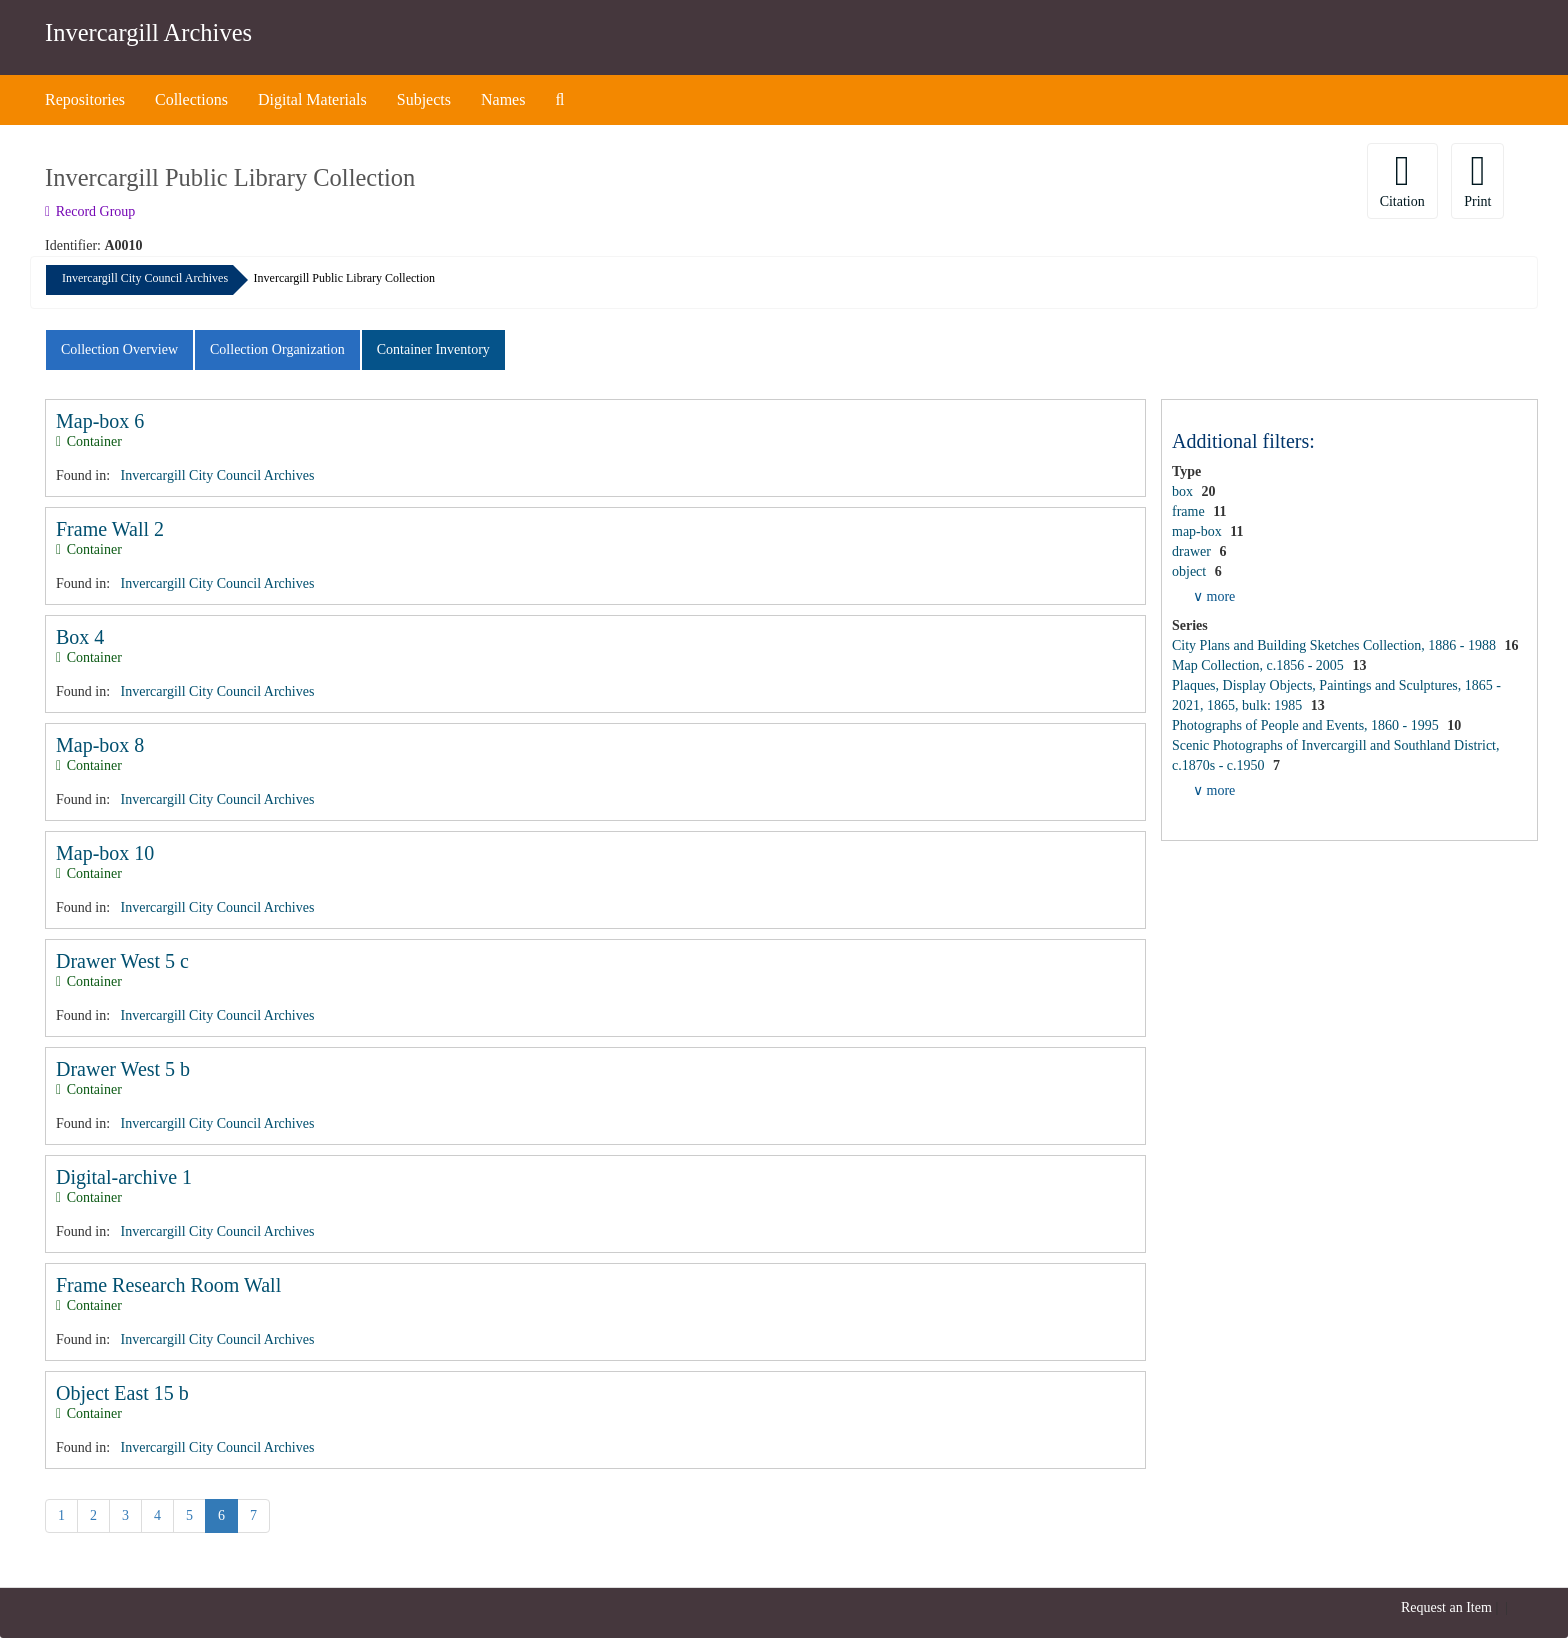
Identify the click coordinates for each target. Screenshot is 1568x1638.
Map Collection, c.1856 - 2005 (1259, 665)
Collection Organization (277, 349)
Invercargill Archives (148, 32)
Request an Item (1446, 1607)
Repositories (85, 99)
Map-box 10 (105, 853)
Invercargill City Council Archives (145, 278)
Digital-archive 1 (124, 1177)
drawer (1193, 551)
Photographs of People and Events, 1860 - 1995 (1307, 725)
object (1191, 571)
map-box (1198, 531)
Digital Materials (312, 99)
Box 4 (80, 637)
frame (1190, 511)
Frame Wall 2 (110, 529)
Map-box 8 (100, 745)
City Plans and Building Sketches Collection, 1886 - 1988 (1335, 645)
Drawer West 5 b (123, 1069)
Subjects (424, 99)
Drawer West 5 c (122, 961)
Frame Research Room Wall (168, 1285)
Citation (1402, 179)
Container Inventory (433, 349)
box (1184, 491)
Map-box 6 (100, 421)
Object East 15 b (122, 1393)
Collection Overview (119, 349)
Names (503, 99)
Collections (191, 99)
